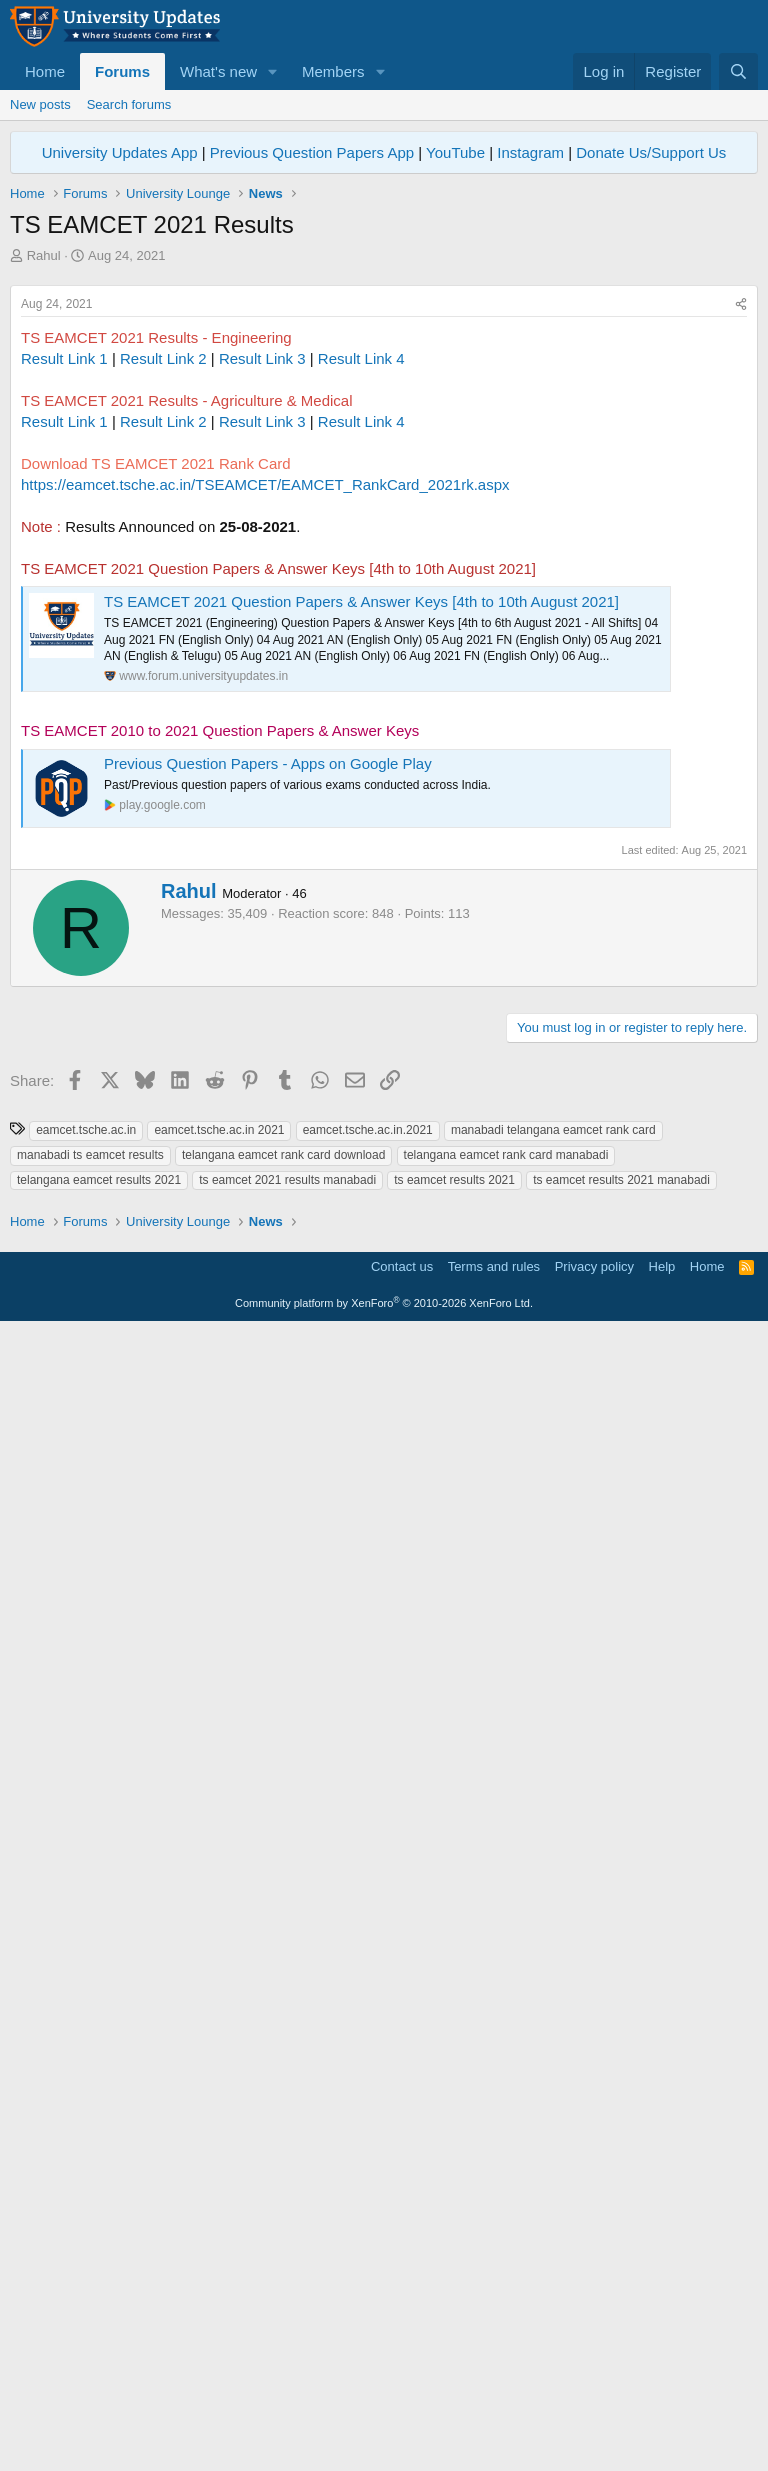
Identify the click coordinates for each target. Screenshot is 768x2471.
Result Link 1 (64, 638)
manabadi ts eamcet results (90, 2015)
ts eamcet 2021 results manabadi (287, 2040)
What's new (218, 71)
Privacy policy (594, 2406)
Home (45, 71)
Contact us (402, 2406)
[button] (273, 71)
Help (662, 2406)
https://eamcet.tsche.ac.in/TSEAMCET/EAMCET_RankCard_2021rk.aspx (265, 764)
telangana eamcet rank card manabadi (506, 2015)
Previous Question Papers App (312, 152)
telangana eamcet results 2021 (99, 2040)
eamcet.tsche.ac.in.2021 (368, 1990)
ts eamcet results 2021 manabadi (621, 2040)
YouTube (455, 152)
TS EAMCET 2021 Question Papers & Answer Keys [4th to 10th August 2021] (361, 881)
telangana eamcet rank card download (283, 2015)
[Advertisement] (384, 415)
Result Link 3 (262, 638)
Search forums (129, 104)
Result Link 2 (163, 638)
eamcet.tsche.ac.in (86, 1990)
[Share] (741, 584)
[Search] (738, 71)
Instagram (530, 152)
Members (333, 71)
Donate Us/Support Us (651, 152)
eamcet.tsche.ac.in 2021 (219, 1990)
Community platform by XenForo (384, 2443)
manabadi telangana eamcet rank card (553, 1990)
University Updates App (120, 152)
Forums (122, 71)
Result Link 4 (361, 638)
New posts (40, 104)
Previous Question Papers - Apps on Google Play (268, 1043)
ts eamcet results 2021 (454, 2040)
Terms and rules (494, 2406)
